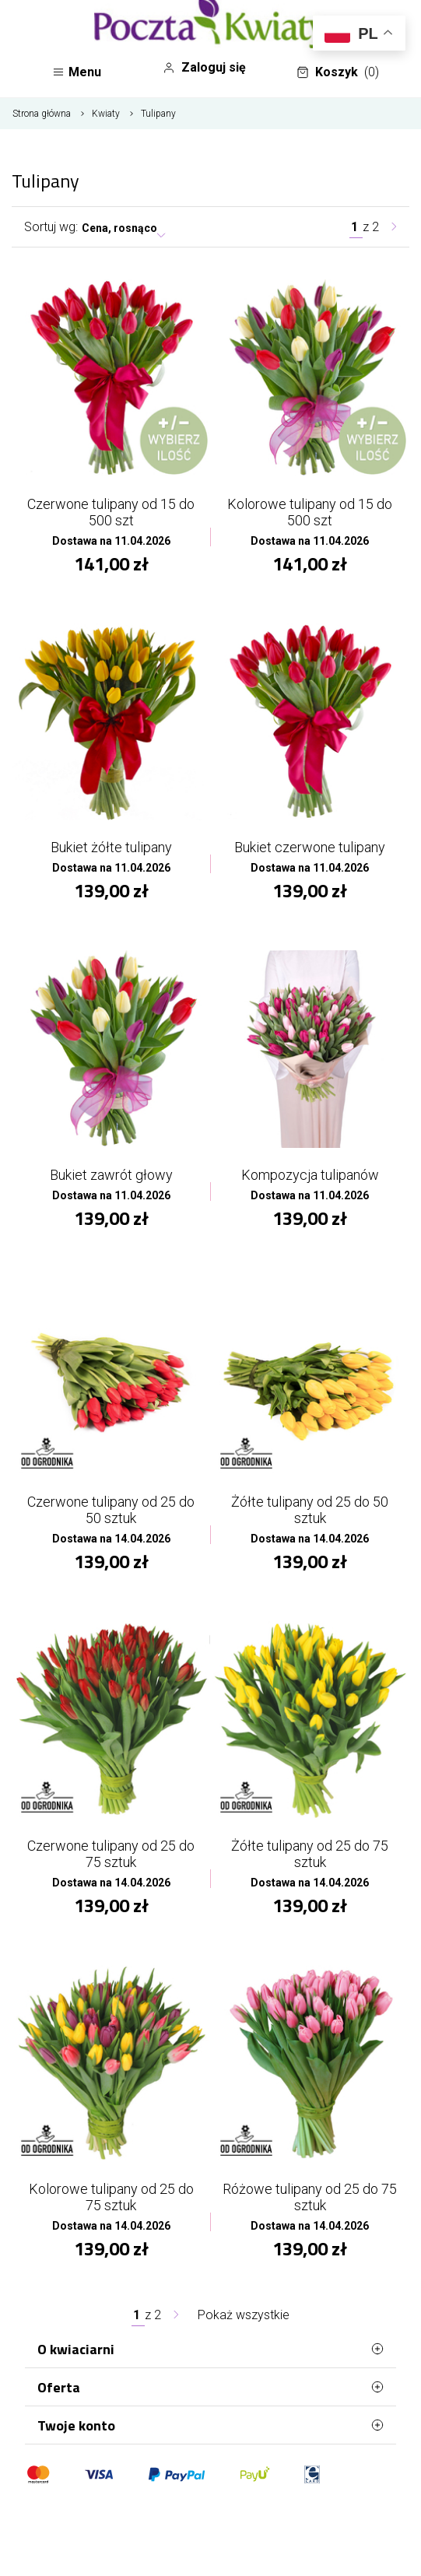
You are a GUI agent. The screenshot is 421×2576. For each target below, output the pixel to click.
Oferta (210, 2387)
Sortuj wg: (51, 226)
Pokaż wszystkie (243, 2315)
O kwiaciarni (210, 2349)
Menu (76, 72)
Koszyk (337, 72)
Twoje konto (210, 2425)
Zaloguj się (204, 67)
